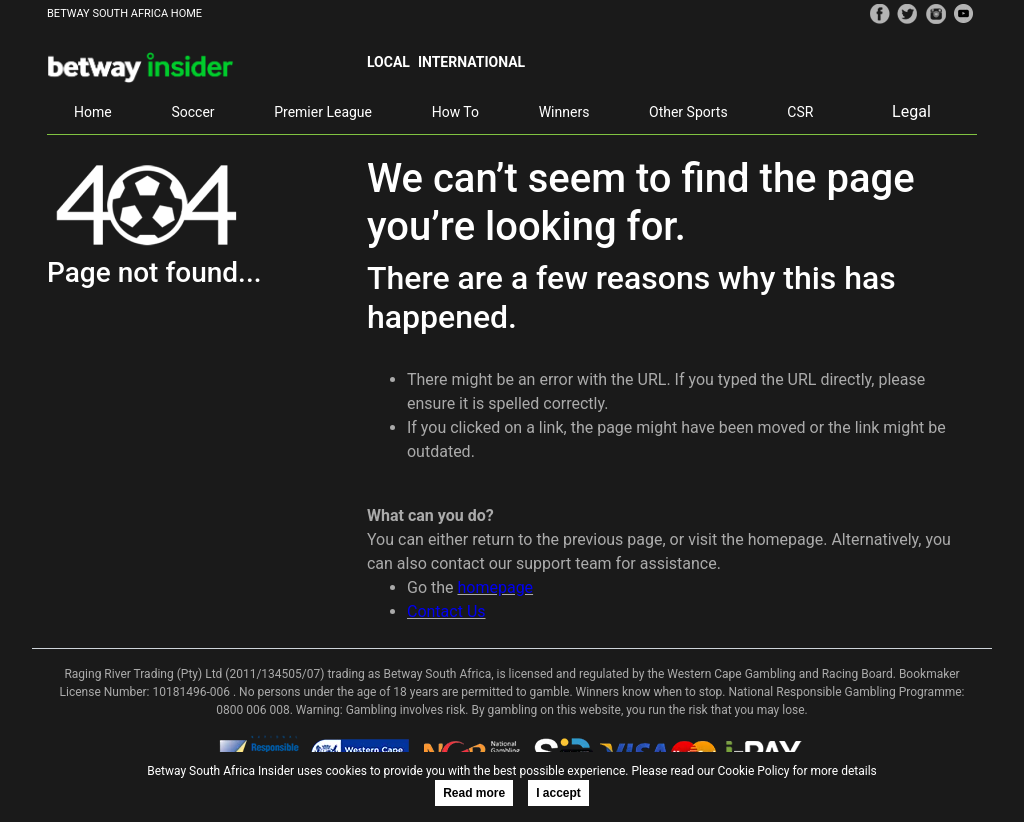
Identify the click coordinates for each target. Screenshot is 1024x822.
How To (455, 112)
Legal (911, 111)
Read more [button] (474, 793)
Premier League (323, 112)
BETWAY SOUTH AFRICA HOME (124, 13)
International (471, 62)
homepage (495, 587)
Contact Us (446, 611)
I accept (558, 793)
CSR (800, 112)
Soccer (192, 112)
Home (93, 112)
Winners (564, 112)
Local (388, 62)
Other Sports (688, 112)
